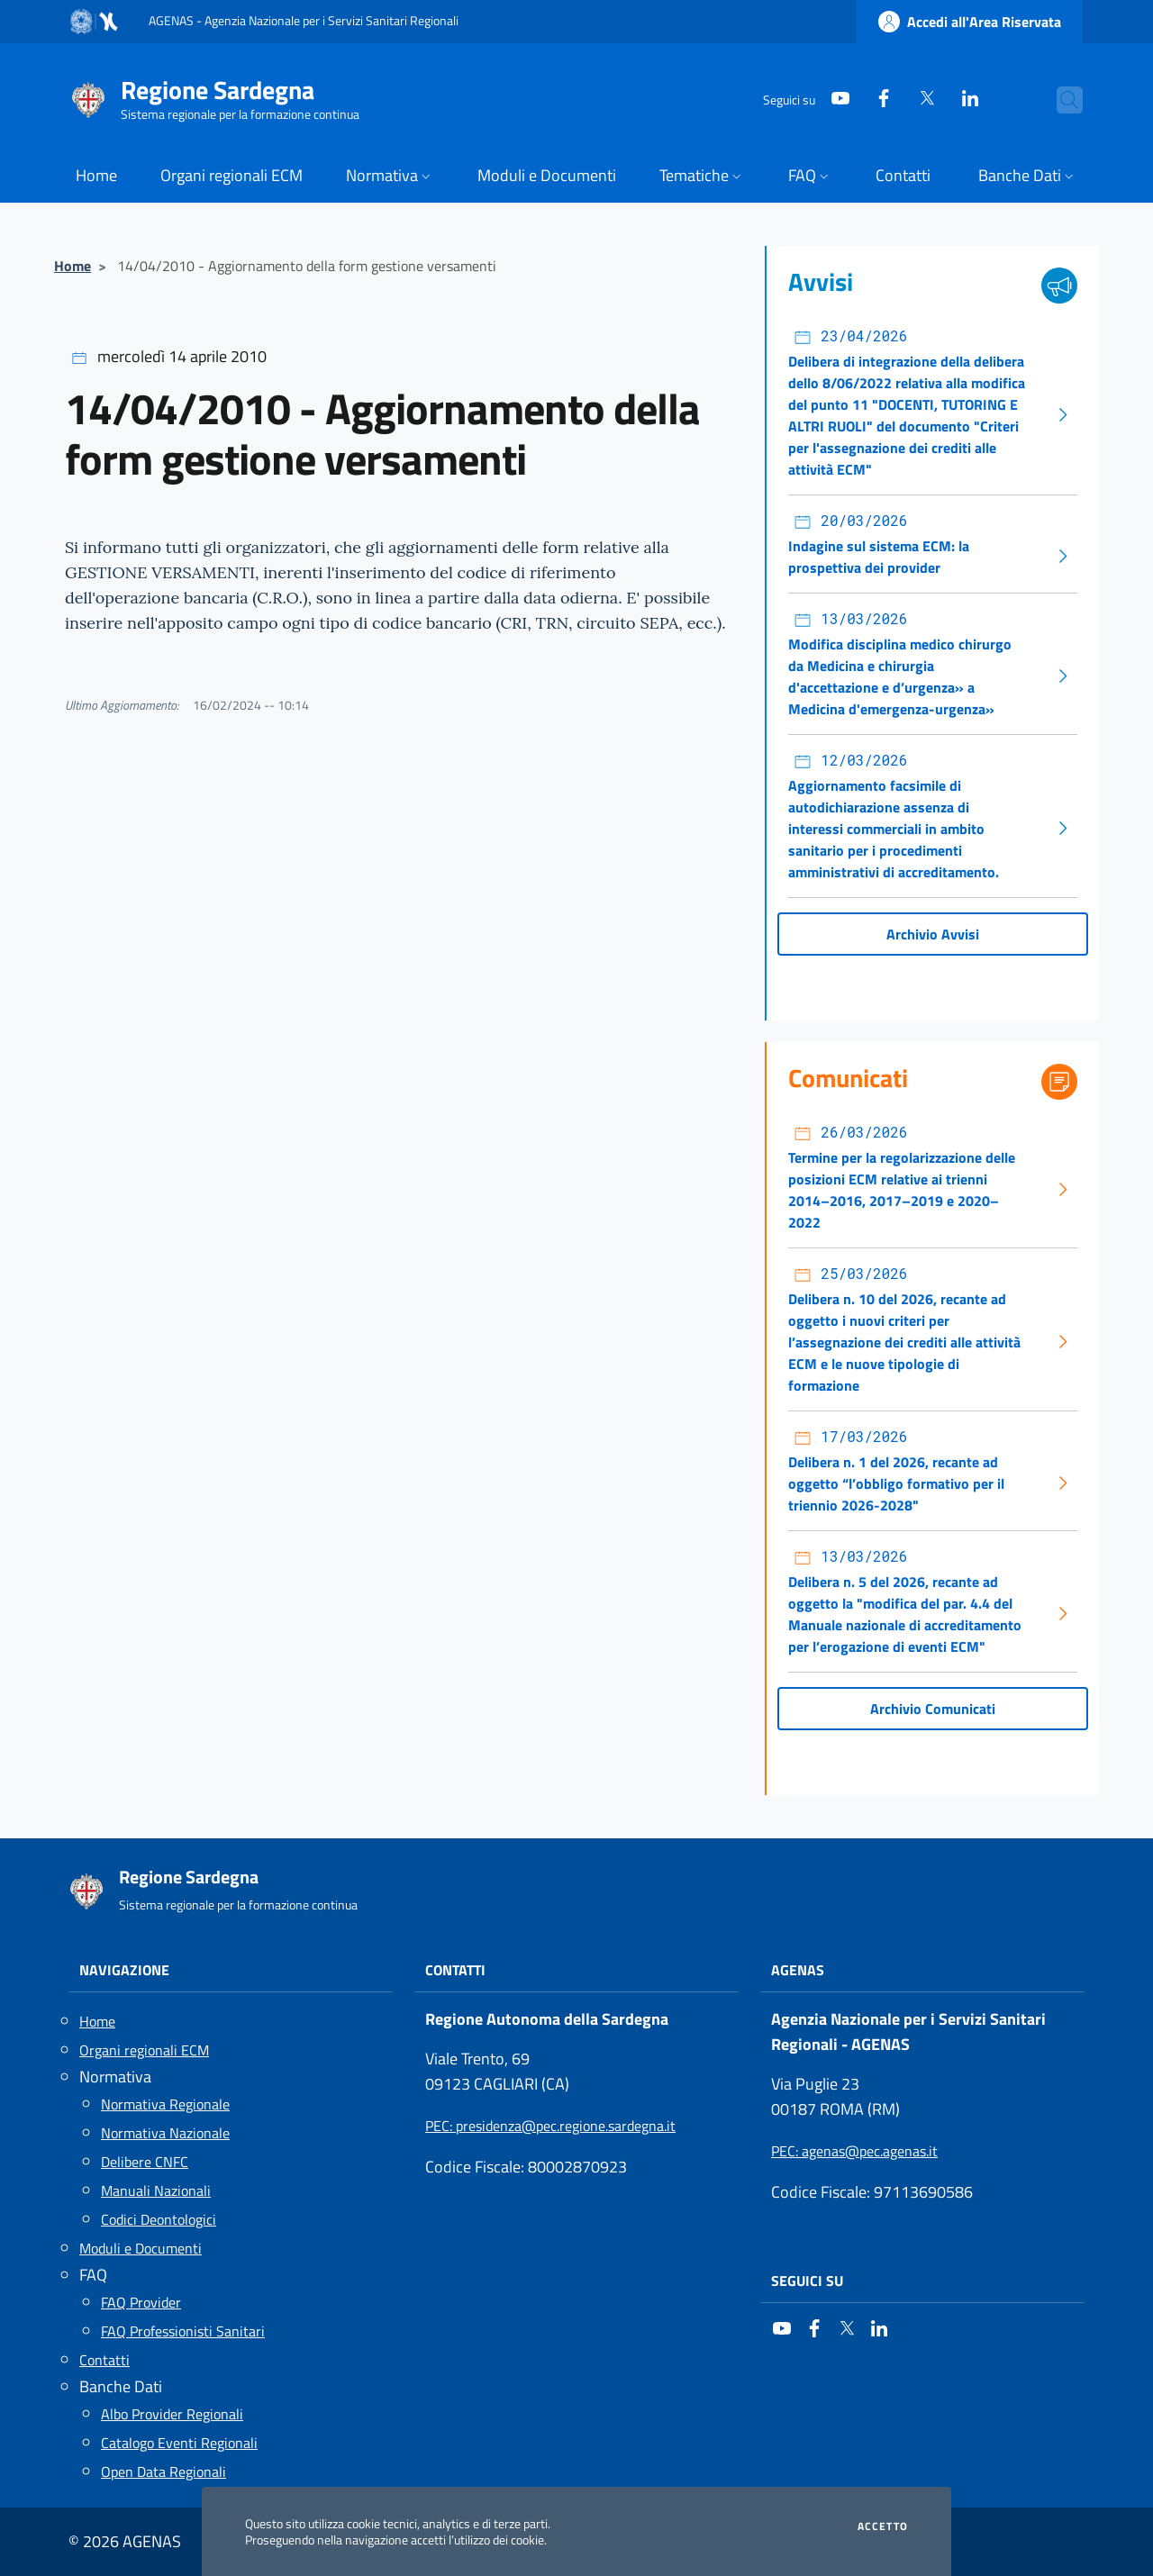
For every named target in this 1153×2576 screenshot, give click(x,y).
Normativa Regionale (165, 2104)
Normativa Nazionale (165, 2133)
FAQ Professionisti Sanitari (183, 2331)
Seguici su (807, 2280)
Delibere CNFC (144, 2161)
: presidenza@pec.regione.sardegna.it (550, 2125)
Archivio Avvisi (932, 934)
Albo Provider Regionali (172, 2414)
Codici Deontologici (158, 2219)
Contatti (104, 2360)
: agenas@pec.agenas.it (854, 2151)
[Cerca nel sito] (1061, 100)
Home (72, 266)
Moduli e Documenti (140, 2248)
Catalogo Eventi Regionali (179, 2443)
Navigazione (124, 1970)
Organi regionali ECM (144, 2050)
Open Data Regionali (163, 2471)
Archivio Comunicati (932, 1708)
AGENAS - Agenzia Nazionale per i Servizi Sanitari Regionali (303, 20)
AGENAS (797, 1970)
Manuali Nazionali (156, 2190)
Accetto (883, 2526)
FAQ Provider (141, 2302)
